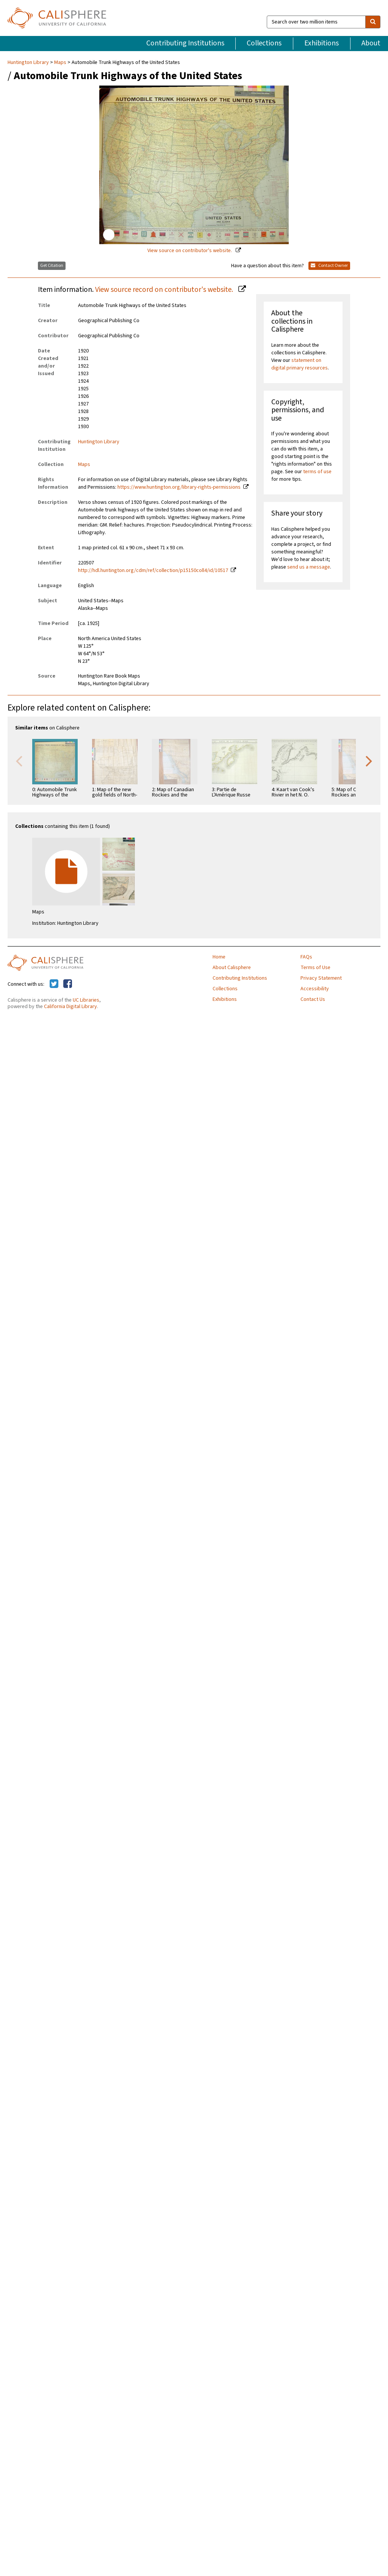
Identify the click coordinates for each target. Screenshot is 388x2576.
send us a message (308, 567)
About (370, 43)
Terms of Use (315, 967)
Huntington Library (29, 62)
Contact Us (312, 999)
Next (369, 760)
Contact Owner (329, 265)
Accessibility (314, 988)
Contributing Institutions (185, 43)
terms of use (317, 471)
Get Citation (51, 265)
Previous (19, 760)
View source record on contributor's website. (165, 289)
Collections (264, 43)
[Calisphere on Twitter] (54, 984)
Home (219, 957)
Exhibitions (321, 43)
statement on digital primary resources (299, 364)
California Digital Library (70, 1006)
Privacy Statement (321, 978)
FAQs (306, 957)
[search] (372, 22)
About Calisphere (232, 967)
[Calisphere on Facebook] (67, 984)
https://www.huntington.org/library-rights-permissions (179, 487)
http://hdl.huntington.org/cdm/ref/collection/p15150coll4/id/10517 (153, 570)
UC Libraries (86, 1000)
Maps (60, 62)
